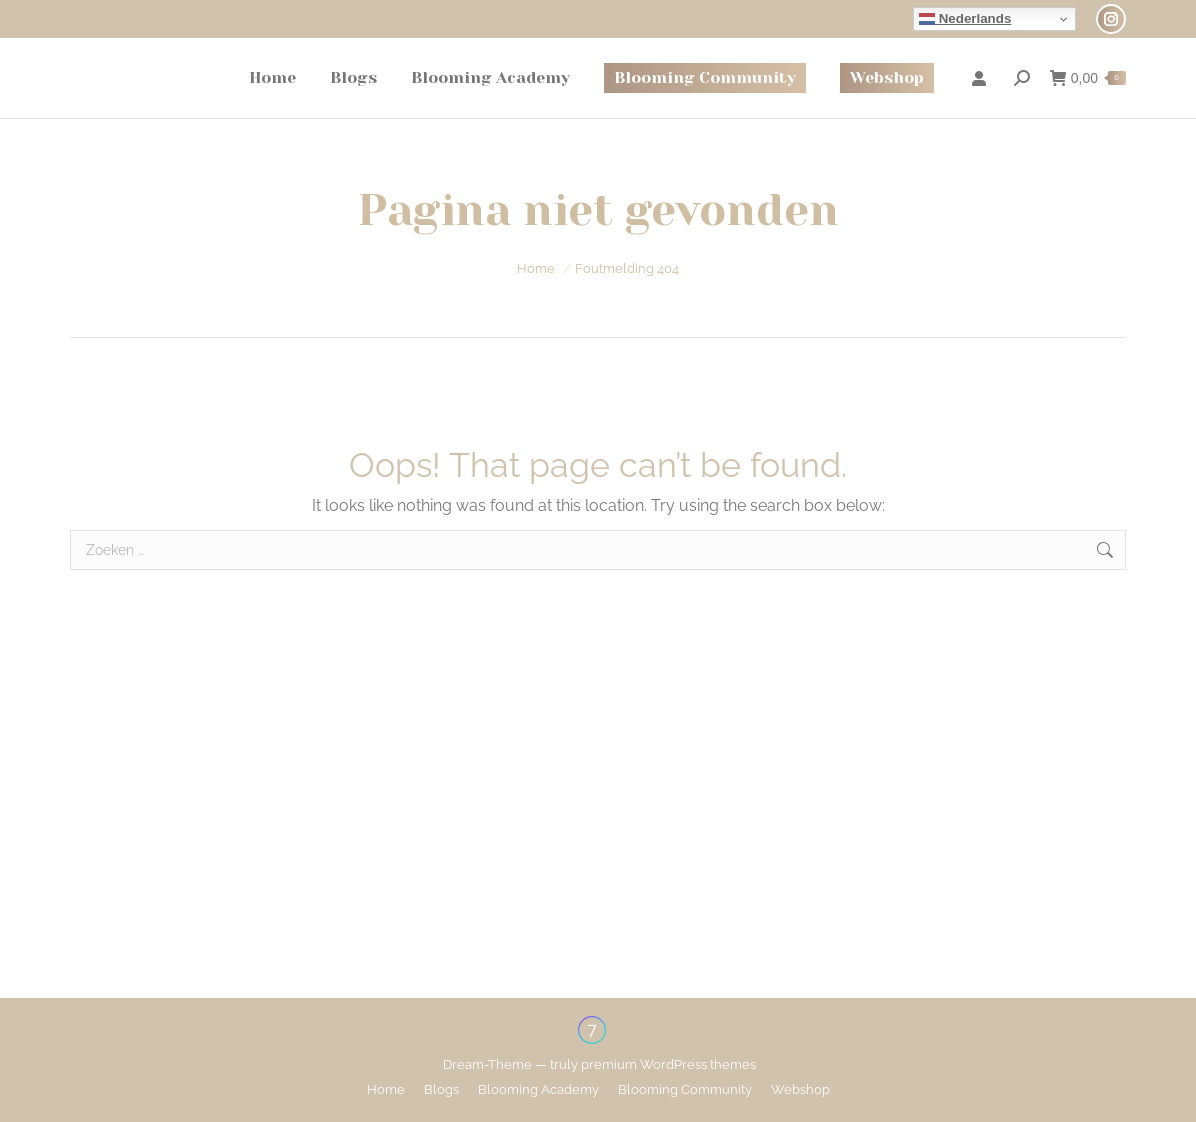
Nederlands (965, 19)
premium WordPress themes (668, 1064)
